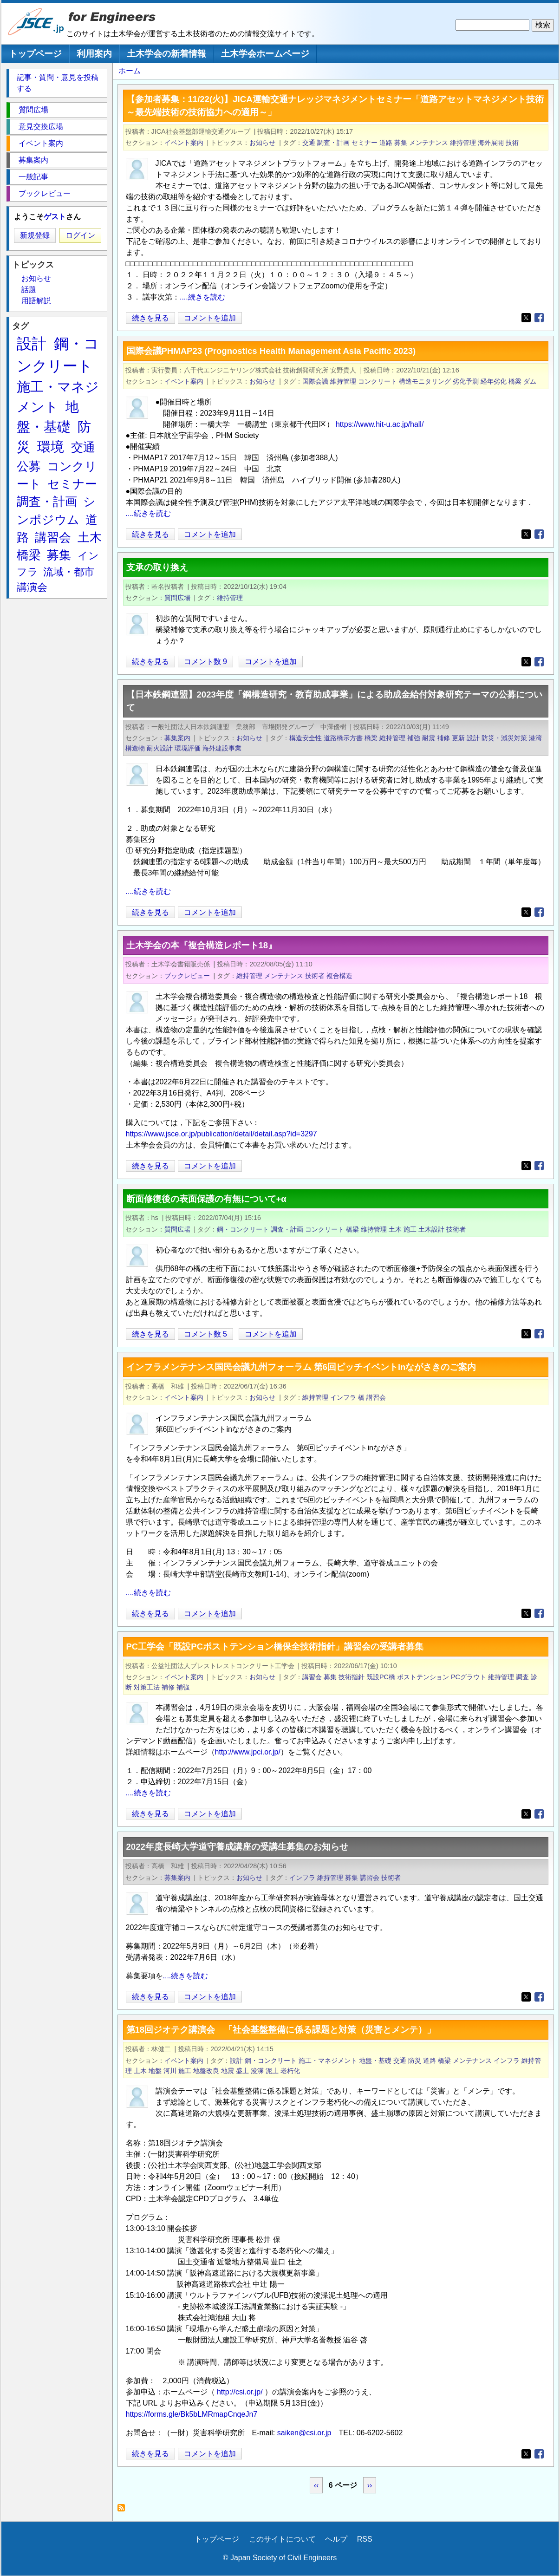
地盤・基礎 (375, 2060)
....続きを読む (202, 297)
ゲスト (55, 217)
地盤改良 (206, 2070)
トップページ (35, 54)
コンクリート (377, 381)
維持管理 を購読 (123, 2510)
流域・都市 (68, 572)
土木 (395, 1229)
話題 (28, 289)
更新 (458, 738)
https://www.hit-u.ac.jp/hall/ (379, 424)
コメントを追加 (210, 318)
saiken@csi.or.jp (304, 2433)
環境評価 (188, 748)
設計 (473, 738)
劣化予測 (466, 381)
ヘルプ (336, 2539)
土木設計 (431, 1229)
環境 (50, 446)
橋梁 (514, 381)
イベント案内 (183, 142)
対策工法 (147, 1687)
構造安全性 (305, 738)
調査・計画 (333, 142)
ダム (529, 381)
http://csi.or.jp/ (240, 2392)
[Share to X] (526, 317)
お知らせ (262, 142)
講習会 (376, 1397)
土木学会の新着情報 (166, 54)
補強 (413, 738)
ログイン (80, 235)
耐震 (428, 738)
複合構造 (339, 975)
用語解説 (36, 301)
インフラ (343, 1397)
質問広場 (177, 597)
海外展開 (491, 142)
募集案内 (177, 738)
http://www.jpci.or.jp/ (247, 1752)
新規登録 (35, 235)
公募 (29, 466)
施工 (410, 1229)
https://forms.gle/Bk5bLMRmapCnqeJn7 (192, 2414)
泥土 (272, 2070)
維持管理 (463, 142)
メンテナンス (428, 142)
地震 (227, 2070)
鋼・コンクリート (243, 1229)
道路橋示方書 (343, 738)
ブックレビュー (187, 975)
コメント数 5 (205, 1334)
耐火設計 (160, 748)
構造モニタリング (425, 381)
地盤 (155, 2070)
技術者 (315, 975)
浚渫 (257, 2070)
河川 (169, 2070)
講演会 (32, 587)
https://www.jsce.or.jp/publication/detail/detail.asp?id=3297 (221, 1134)
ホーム (129, 71)
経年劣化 (494, 381)
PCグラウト (468, 1677)
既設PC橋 (380, 1677)
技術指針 (352, 1677)
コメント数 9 (205, 661)
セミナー (365, 142)
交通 (308, 142)
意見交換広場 (41, 126)
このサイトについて (282, 2539)
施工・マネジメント (328, 2060)
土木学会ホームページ (265, 54)
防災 (414, 2060)
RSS (364, 2539)
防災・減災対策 (504, 738)
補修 (443, 738)
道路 (385, 142)
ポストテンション (423, 1677)
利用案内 (94, 54)
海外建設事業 (221, 748)
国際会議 (315, 381)
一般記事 (33, 177)
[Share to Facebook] (539, 317)
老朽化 (290, 2070)
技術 (512, 142)
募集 (400, 142)
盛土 (242, 2070)
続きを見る (151, 318)
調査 (522, 1677)
